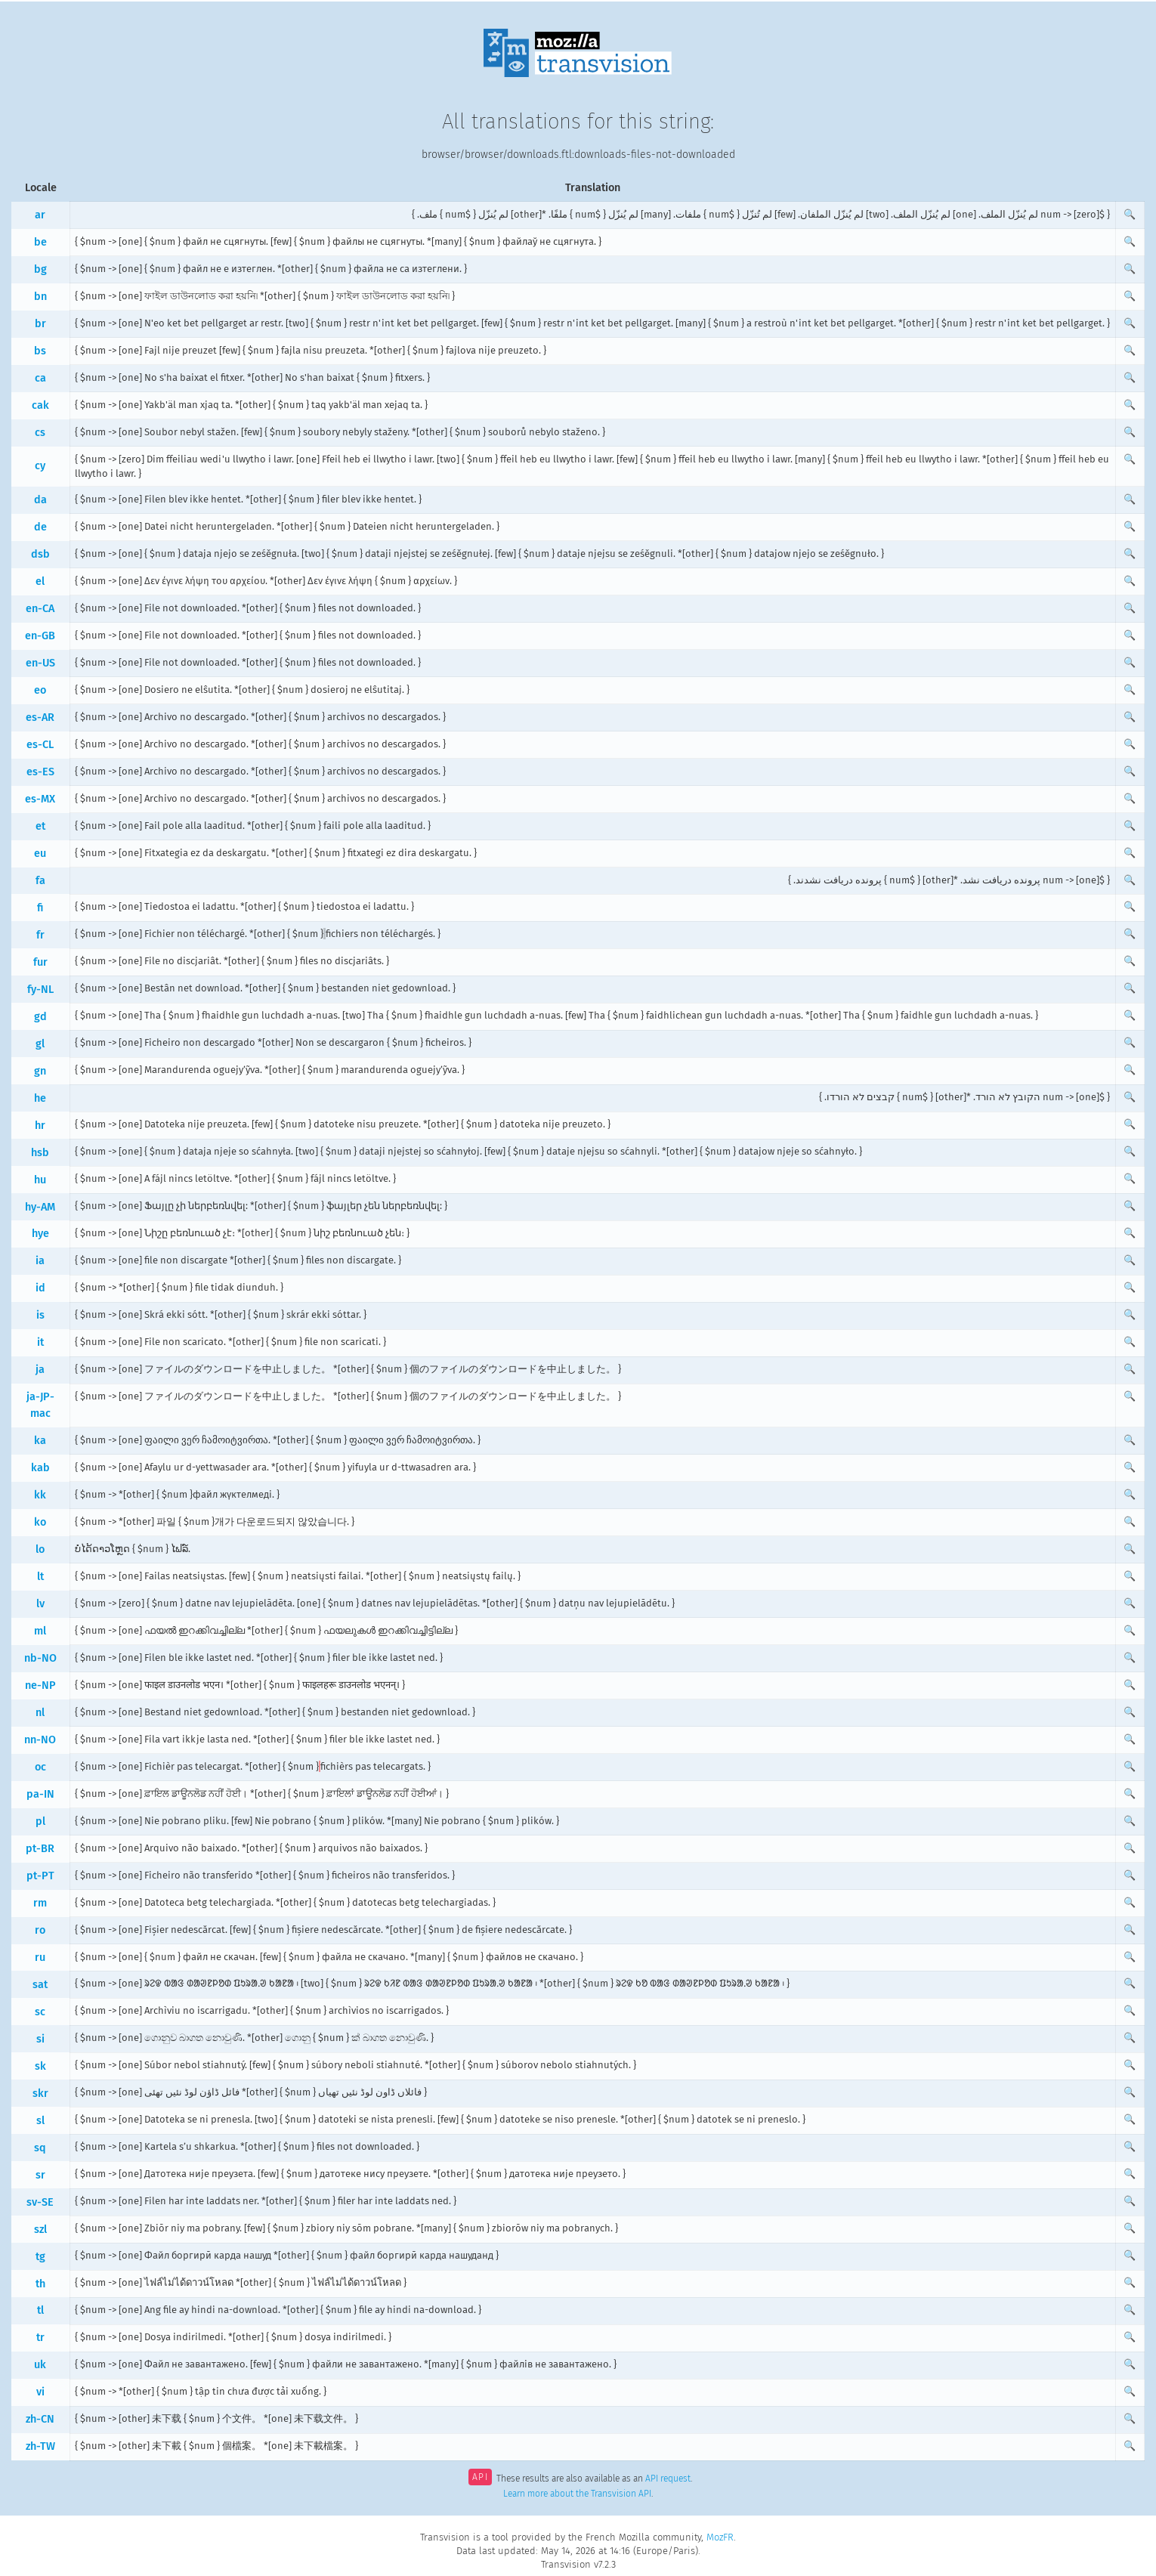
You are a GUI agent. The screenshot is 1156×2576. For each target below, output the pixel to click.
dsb (40, 554)
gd (40, 1016)
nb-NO (40, 1658)
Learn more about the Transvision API (577, 2493)
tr (40, 2337)
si (40, 2039)
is (40, 1315)
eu (40, 853)
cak (40, 405)
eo (40, 690)
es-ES (40, 771)
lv (40, 1603)
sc (40, 2011)
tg (40, 2256)
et (40, 826)
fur (40, 962)
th (40, 2284)
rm (40, 1903)
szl (40, 2229)
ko (40, 1522)
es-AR (40, 717)
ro (40, 1930)
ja (40, 1369)
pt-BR (40, 1848)
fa (40, 880)
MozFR (720, 2537)
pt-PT (40, 1875)
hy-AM (40, 1207)
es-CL (40, 744)
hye (40, 1233)
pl (40, 1821)
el (40, 581)
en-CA (40, 608)
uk (40, 2364)
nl (40, 1712)
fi (40, 907)
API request (668, 2478)
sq (40, 2148)
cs (40, 432)
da (40, 499)
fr (40, 935)
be (40, 242)
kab (40, 1467)
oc (40, 1767)
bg (40, 269)
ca (40, 378)
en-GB (40, 635)
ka (40, 1440)
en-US (40, 663)
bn (40, 296)
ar (40, 215)
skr (40, 2093)
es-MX (40, 799)
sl (40, 2120)
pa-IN (40, 1794)
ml (40, 1631)
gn (40, 1071)
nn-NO (40, 1739)
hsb (40, 1152)
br (40, 323)
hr (40, 1125)
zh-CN (40, 2419)
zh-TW (40, 2446)
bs (40, 351)
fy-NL (40, 989)
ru (40, 1957)
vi (40, 2392)
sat (40, 1984)
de (40, 527)
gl (40, 1044)
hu (40, 1180)
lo (40, 1549)
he (40, 1098)
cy (40, 465)
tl (40, 2310)
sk (40, 2066)
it (40, 1342)
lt (40, 1576)
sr (40, 2175)
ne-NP (40, 1685)
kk (40, 1495)
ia (40, 1260)
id (40, 1288)
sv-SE (40, 2202)
